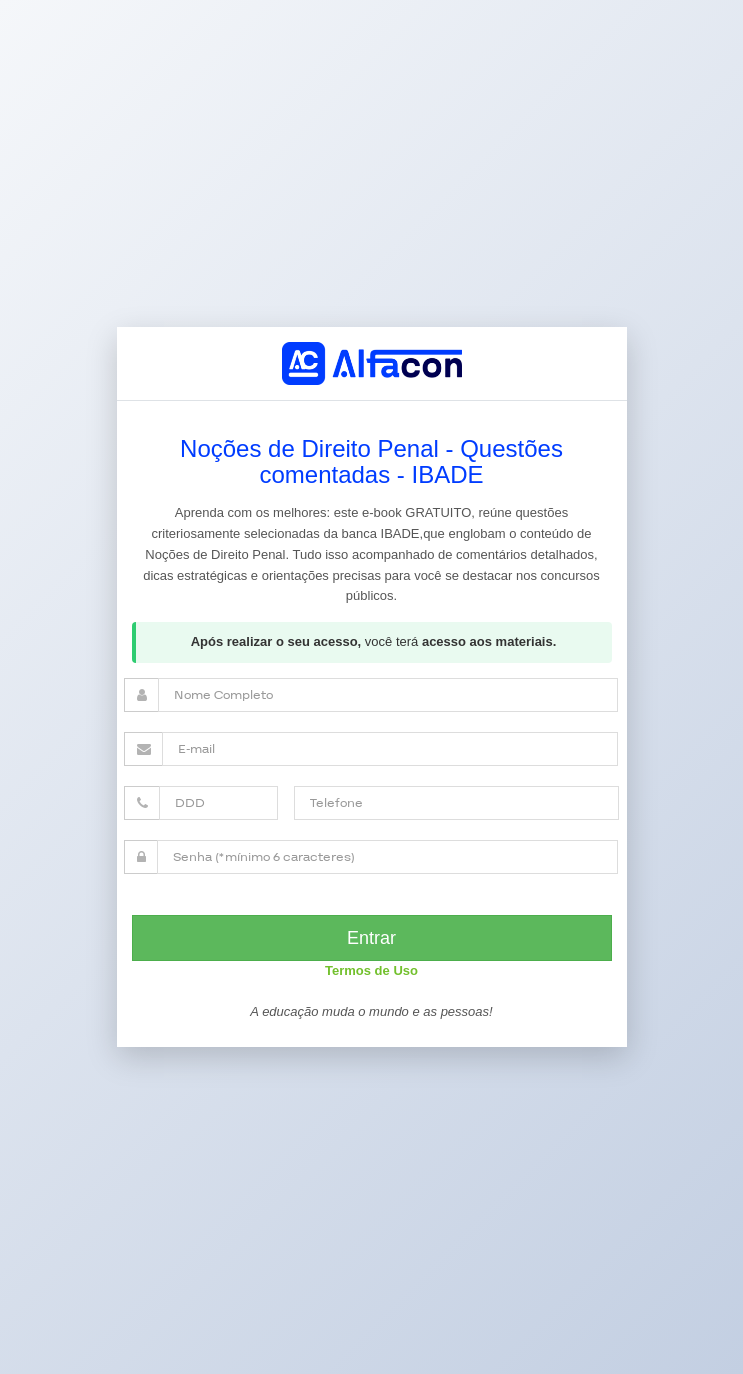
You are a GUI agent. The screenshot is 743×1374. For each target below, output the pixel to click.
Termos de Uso (371, 970)
